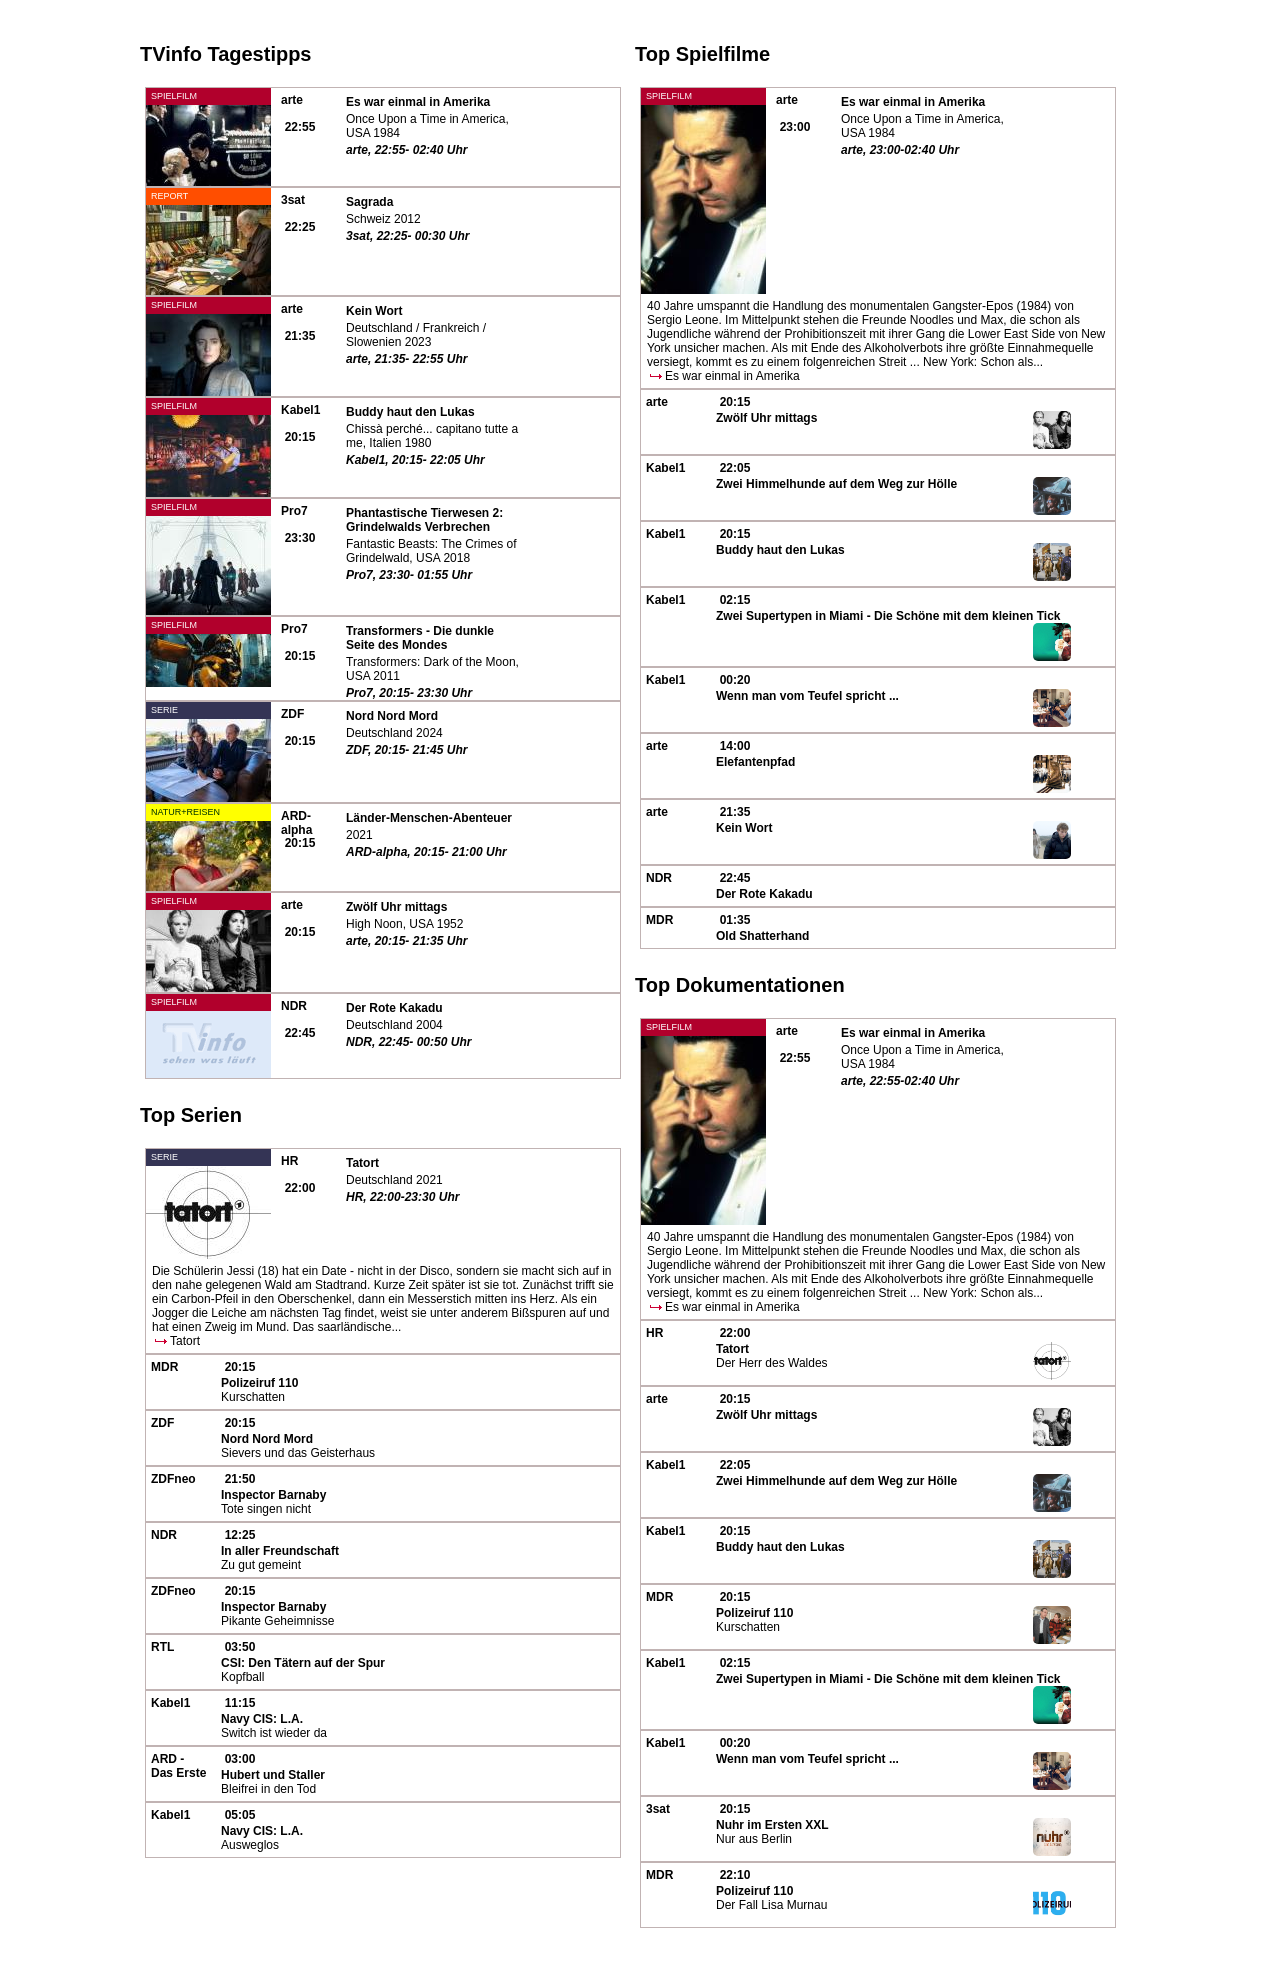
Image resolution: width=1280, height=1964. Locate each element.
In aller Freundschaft (280, 1551)
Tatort (362, 1163)
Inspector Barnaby (273, 1495)
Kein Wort (374, 311)
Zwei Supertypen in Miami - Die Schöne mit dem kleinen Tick (888, 616)
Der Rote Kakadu (394, 1008)
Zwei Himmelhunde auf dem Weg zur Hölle (836, 484)
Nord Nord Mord (392, 716)
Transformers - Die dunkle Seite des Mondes (420, 638)
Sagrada (369, 202)
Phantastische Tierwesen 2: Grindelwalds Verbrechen (424, 520)
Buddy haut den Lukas (410, 412)
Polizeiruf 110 (259, 1383)
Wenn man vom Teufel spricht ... (807, 696)
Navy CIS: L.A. (262, 1719)
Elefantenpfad (755, 762)
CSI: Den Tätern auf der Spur (303, 1663)
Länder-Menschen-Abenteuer (429, 818)
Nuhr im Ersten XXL (772, 1825)
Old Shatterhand (762, 936)
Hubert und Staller (273, 1775)
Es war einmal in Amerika (418, 102)
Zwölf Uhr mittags (396, 907)
